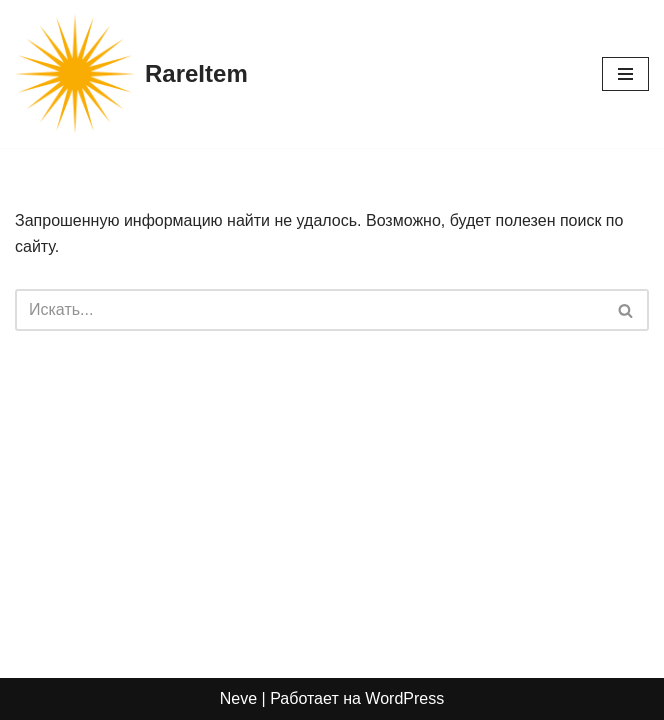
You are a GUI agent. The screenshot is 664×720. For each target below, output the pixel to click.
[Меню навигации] (625, 74)
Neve (238, 698)
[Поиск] (309, 310)
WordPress (404, 698)
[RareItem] (131, 74)
